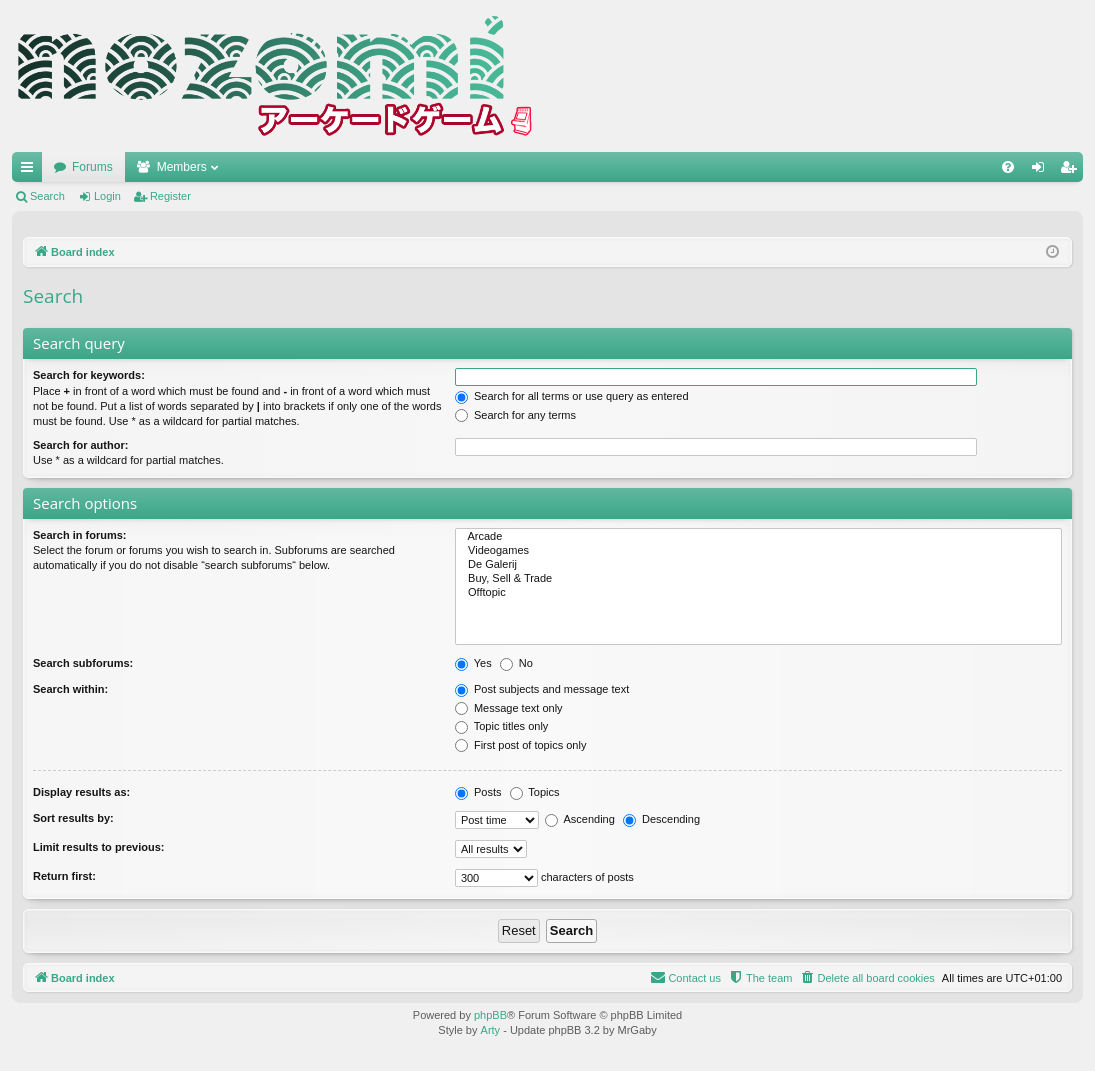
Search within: (70, 689)
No (516, 663)
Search (47, 196)
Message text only (509, 708)
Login (107, 196)
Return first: (64, 876)
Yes (473, 663)
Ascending (580, 819)
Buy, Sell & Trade (758, 579)
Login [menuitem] (1042, 171)
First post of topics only (521, 745)
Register (170, 196)
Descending (661, 819)
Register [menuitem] (1072, 171)
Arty (491, 1030)
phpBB (490, 1015)
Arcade (758, 537)
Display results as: (81, 792)
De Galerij (758, 565)
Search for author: (80, 445)
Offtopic (758, 593)
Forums (92, 167)
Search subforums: (83, 663)
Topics (535, 792)
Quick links (31, 171)
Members (182, 167)
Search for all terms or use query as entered (572, 396)
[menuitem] (1008, 167)
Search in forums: (80, 535)
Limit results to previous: (98, 847)
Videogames (758, 551)
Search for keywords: (89, 375)
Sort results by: (73, 818)
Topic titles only (501, 726)
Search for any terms (515, 415)
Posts (478, 792)
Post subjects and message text (542, 689)
